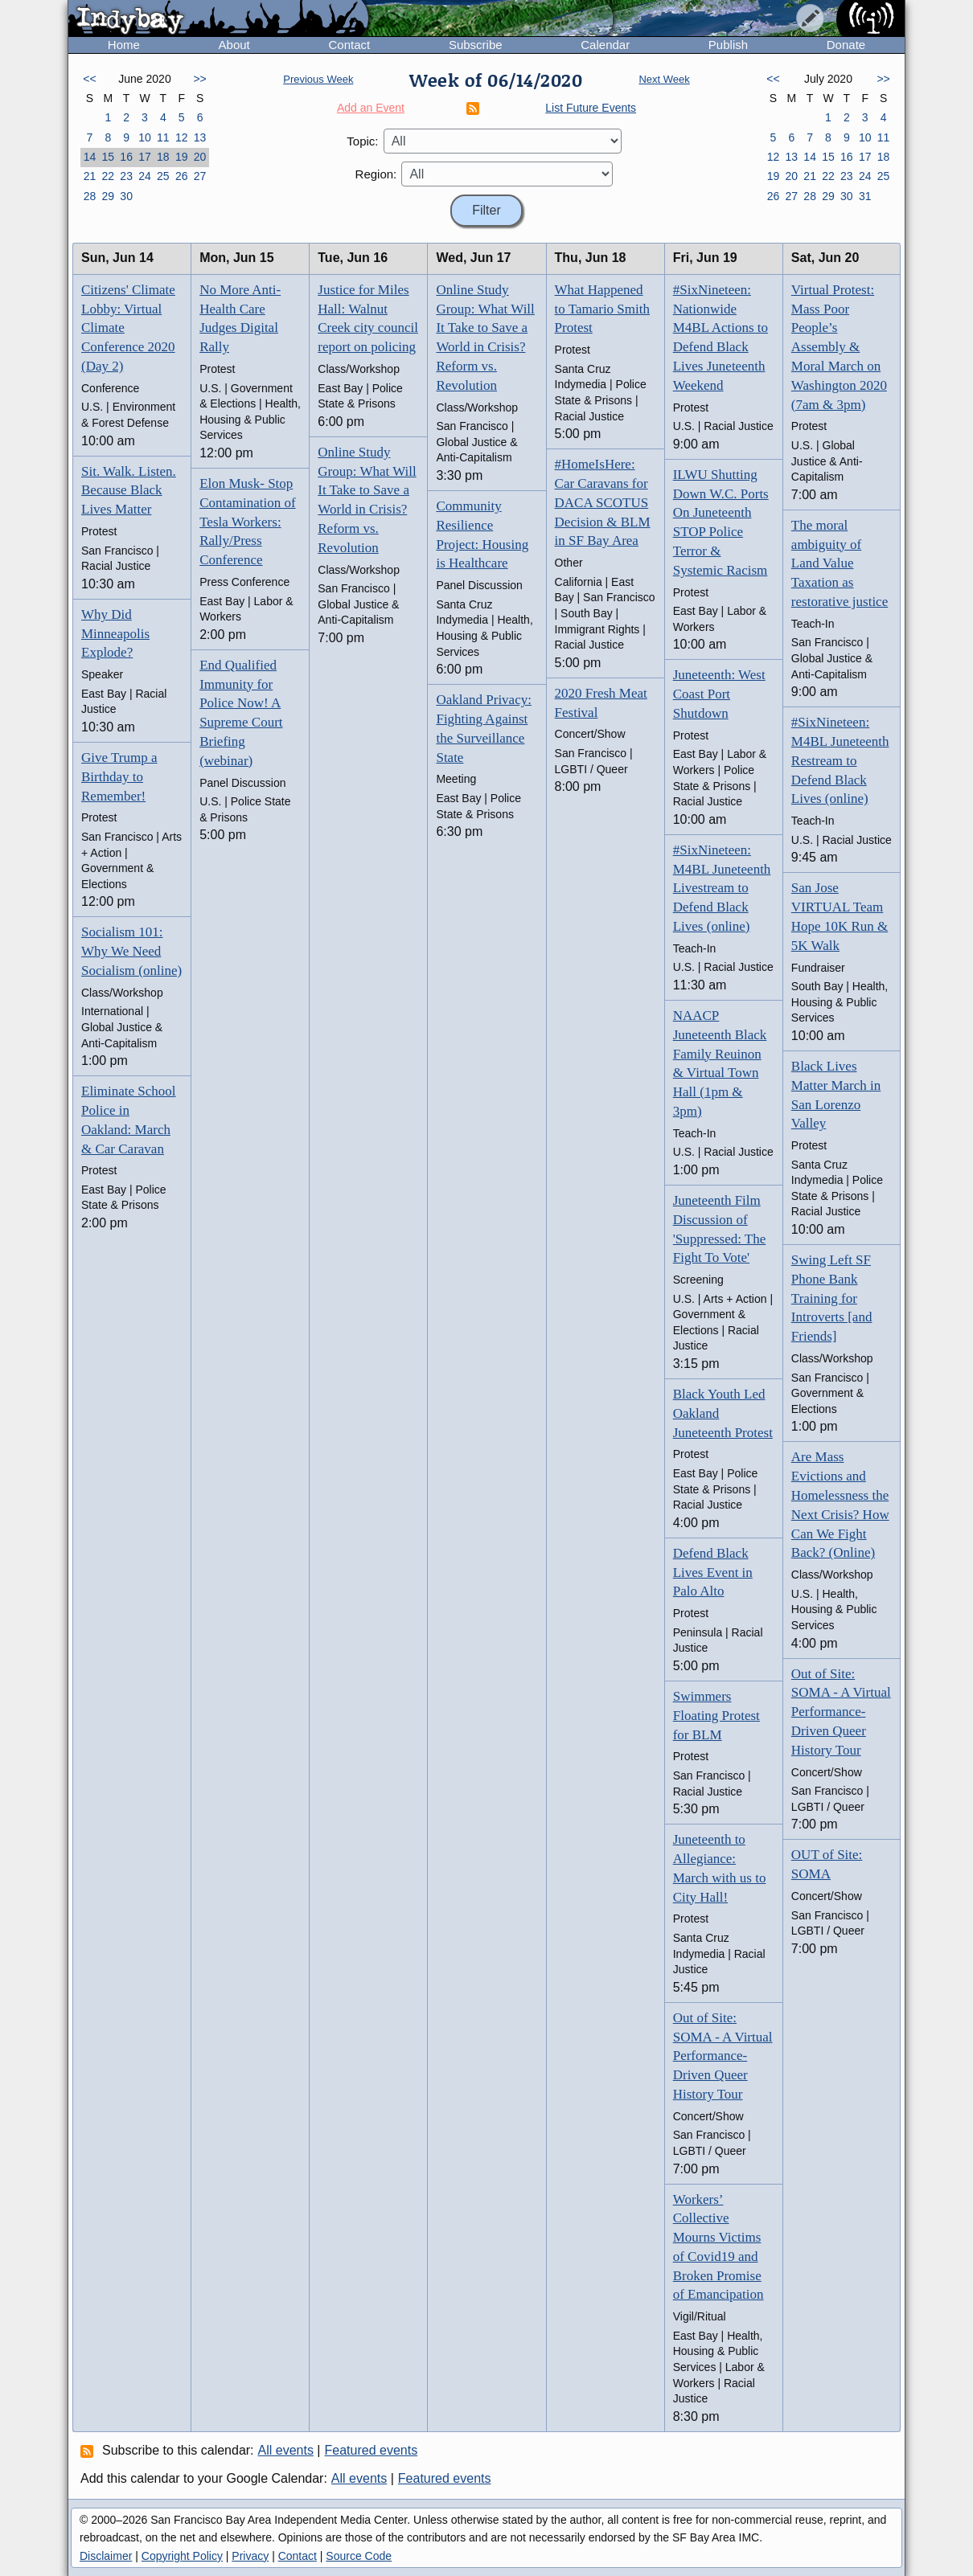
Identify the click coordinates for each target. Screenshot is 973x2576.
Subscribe (476, 44)
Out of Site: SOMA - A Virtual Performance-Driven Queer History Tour (723, 2056)
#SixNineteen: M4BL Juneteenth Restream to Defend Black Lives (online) (840, 760)
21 (90, 176)
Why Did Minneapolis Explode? (115, 634)
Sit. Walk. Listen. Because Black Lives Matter (128, 491)
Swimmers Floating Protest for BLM (716, 1716)
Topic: (362, 141)
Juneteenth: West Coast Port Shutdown (719, 694)
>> (199, 78)
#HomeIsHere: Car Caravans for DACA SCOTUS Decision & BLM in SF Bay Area (603, 502)
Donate (846, 44)
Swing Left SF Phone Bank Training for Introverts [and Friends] (831, 1298)
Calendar (605, 44)
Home (124, 44)
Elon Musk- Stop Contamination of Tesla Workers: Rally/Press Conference (247, 521)
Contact (349, 44)
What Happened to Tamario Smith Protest (602, 309)
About (234, 44)
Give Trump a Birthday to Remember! (119, 777)
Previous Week (318, 79)
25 (163, 176)
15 (107, 156)
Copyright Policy (182, 2555)
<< (89, 78)
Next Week (663, 79)
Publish (728, 44)
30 (126, 196)
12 (181, 137)
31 (865, 196)
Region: (376, 174)
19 (181, 156)
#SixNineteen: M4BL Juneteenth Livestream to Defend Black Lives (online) (722, 888)
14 (90, 156)
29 (107, 196)
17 (144, 156)
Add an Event (370, 107)
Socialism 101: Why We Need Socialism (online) (131, 951)
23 (126, 176)
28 (90, 196)
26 (181, 176)
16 (126, 156)
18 (163, 156)
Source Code (359, 2555)
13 (200, 137)
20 (200, 156)
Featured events (371, 2450)
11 (163, 137)
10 (144, 137)
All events (286, 2450)
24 (144, 176)
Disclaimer (106, 2555)
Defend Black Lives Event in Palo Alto (713, 1572)
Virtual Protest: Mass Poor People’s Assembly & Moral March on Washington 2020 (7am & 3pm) (839, 347)
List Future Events (590, 107)
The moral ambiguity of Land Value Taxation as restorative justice (839, 563)
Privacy (250, 2555)
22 (107, 176)
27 (200, 176)
